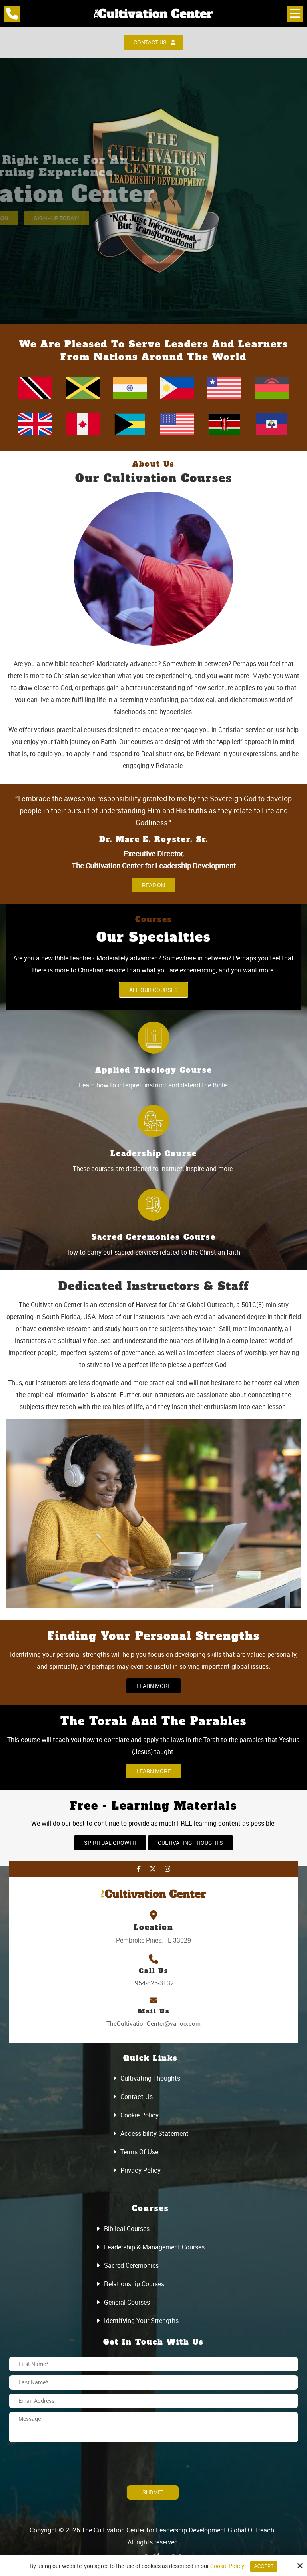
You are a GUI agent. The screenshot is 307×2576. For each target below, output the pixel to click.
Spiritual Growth (110, 1842)
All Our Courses (153, 990)
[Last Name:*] (153, 2382)
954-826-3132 (153, 1983)
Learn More (153, 1686)
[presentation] (55, 2458)
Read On (153, 885)
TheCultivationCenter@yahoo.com (153, 2023)
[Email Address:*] (153, 2401)
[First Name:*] (153, 2364)
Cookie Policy (227, 2566)
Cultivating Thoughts (190, 1842)
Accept (264, 2566)
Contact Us (154, 42)
